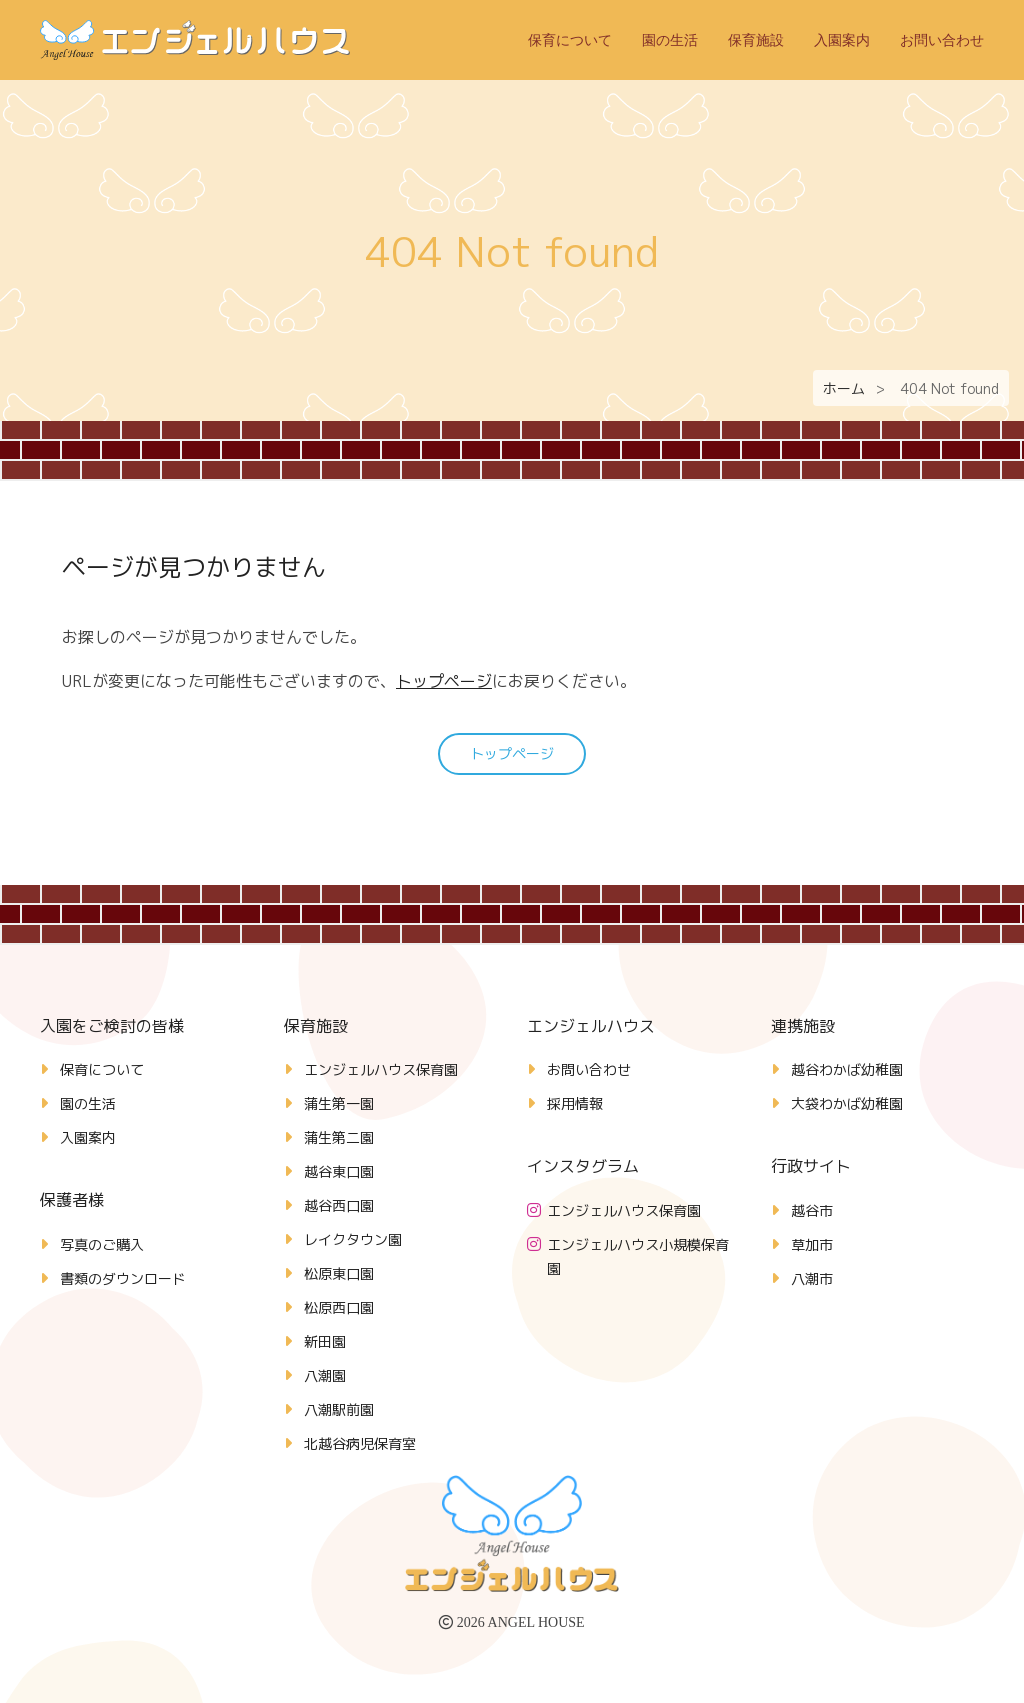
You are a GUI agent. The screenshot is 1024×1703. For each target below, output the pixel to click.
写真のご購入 (102, 1244)
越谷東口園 (339, 1171)
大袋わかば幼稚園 (847, 1103)
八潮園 (325, 1375)
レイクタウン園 (353, 1239)
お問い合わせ (942, 40)
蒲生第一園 (339, 1103)
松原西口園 (339, 1307)
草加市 (812, 1244)
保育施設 (756, 40)
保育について (570, 40)
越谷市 (812, 1210)
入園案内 (842, 40)
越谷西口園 (339, 1205)
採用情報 (575, 1103)
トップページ (444, 681)
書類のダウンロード (123, 1278)
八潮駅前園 (339, 1409)
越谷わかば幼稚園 (847, 1069)
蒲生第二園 (339, 1137)
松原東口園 (339, 1273)
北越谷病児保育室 (360, 1443)
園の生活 (670, 40)
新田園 (325, 1341)
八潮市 (812, 1278)
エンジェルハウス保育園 (381, 1069)
